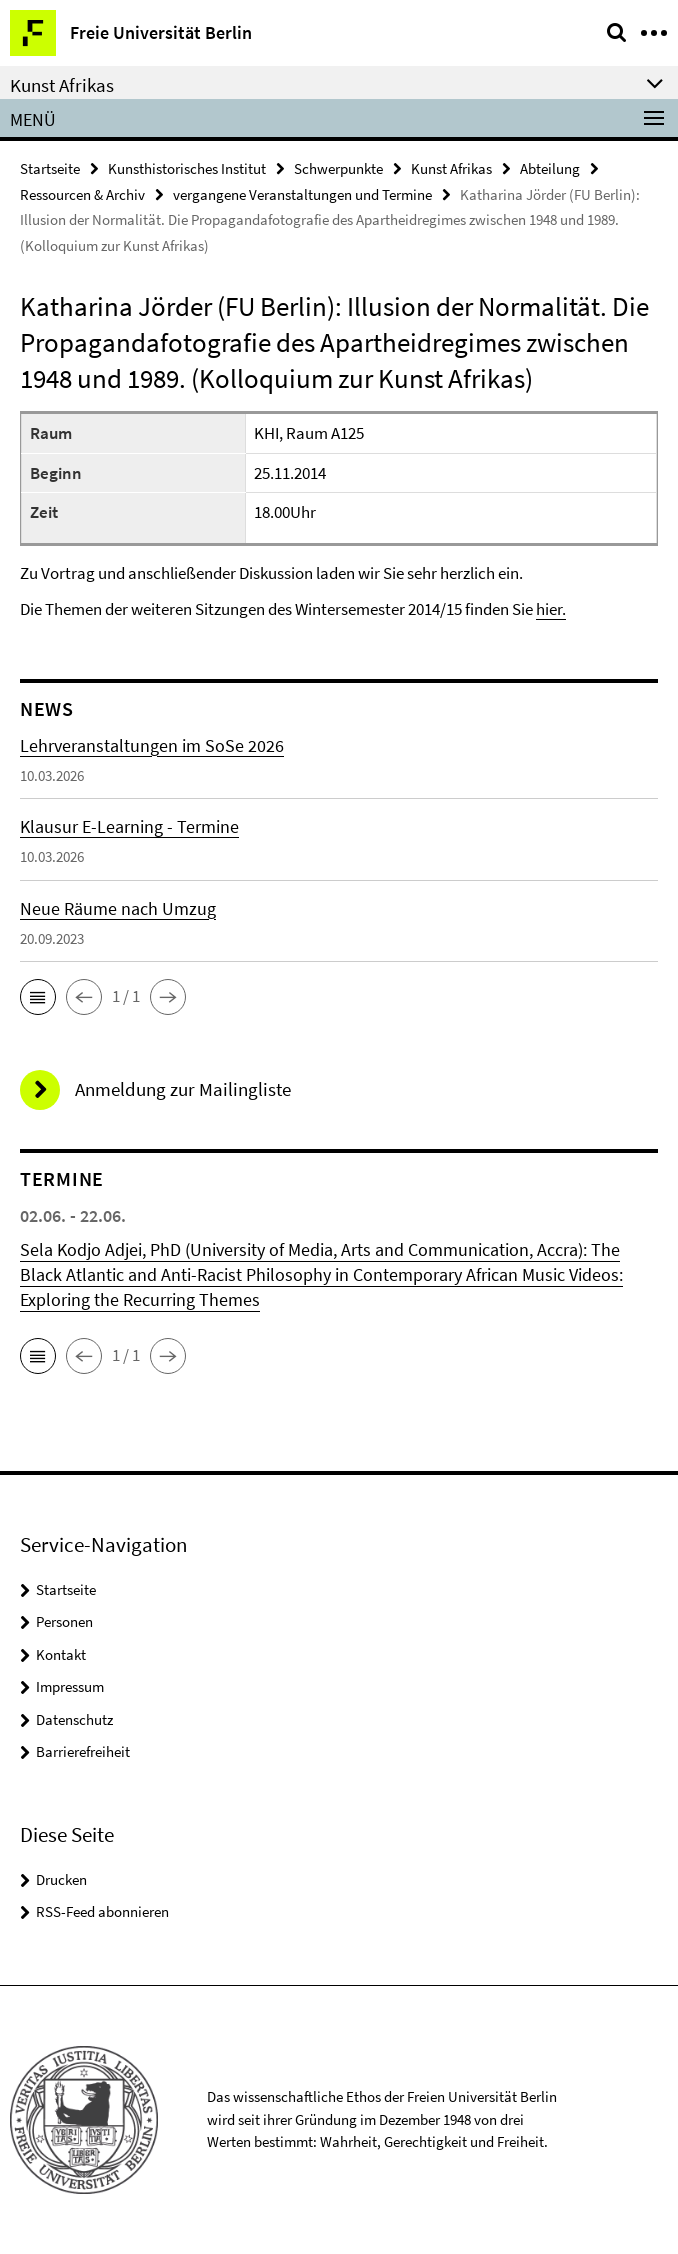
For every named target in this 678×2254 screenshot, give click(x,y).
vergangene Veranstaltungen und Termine (302, 194)
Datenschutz (74, 1719)
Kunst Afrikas (451, 168)
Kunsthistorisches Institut (187, 168)
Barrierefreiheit (83, 1751)
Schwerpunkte (338, 168)
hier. (551, 609)
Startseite (50, 168)
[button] (38, 997)
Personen (64, 1621)
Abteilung (550, 168)
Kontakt (61, 1654)
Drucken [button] (61, 1879)
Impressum (70, 1686)
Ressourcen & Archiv (82, 194)
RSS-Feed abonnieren (102, 1911)
